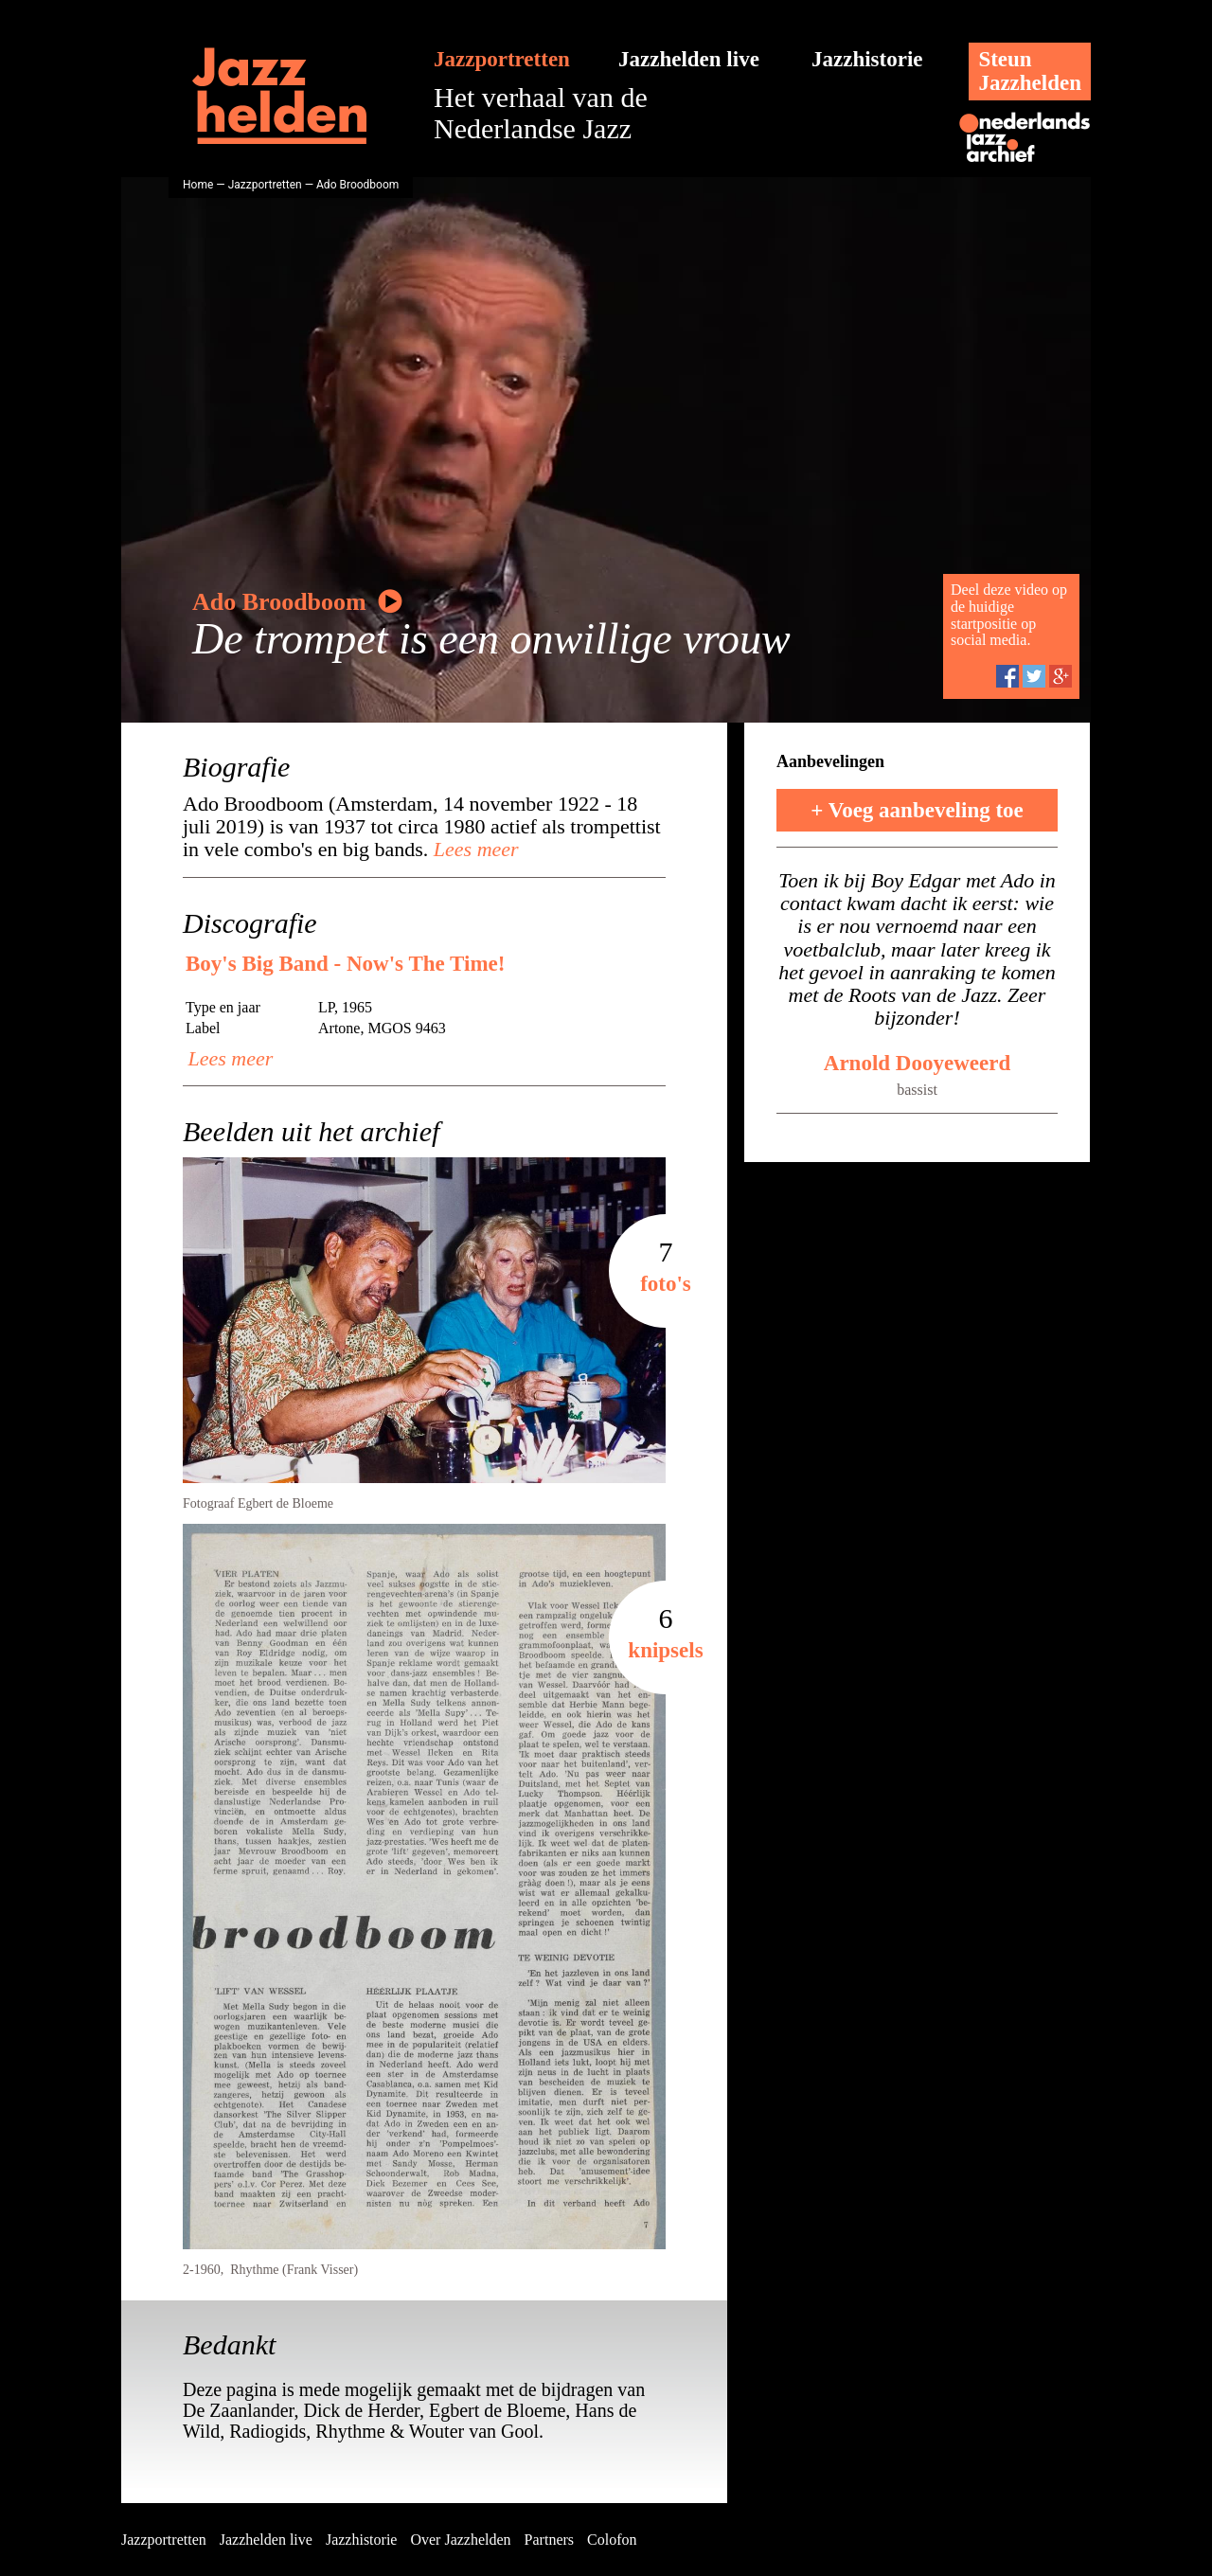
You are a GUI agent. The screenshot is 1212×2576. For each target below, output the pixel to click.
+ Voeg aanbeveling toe (917, 810)
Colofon (611, 2539)
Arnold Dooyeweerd (917, 1063)
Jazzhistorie (867, 59)
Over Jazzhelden (460, 2539)
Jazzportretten (502, 59)
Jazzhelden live (688, 59)
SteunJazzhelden (1029, 71)
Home (198, 184)
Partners (549, 2539)
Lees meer (473, 849)
